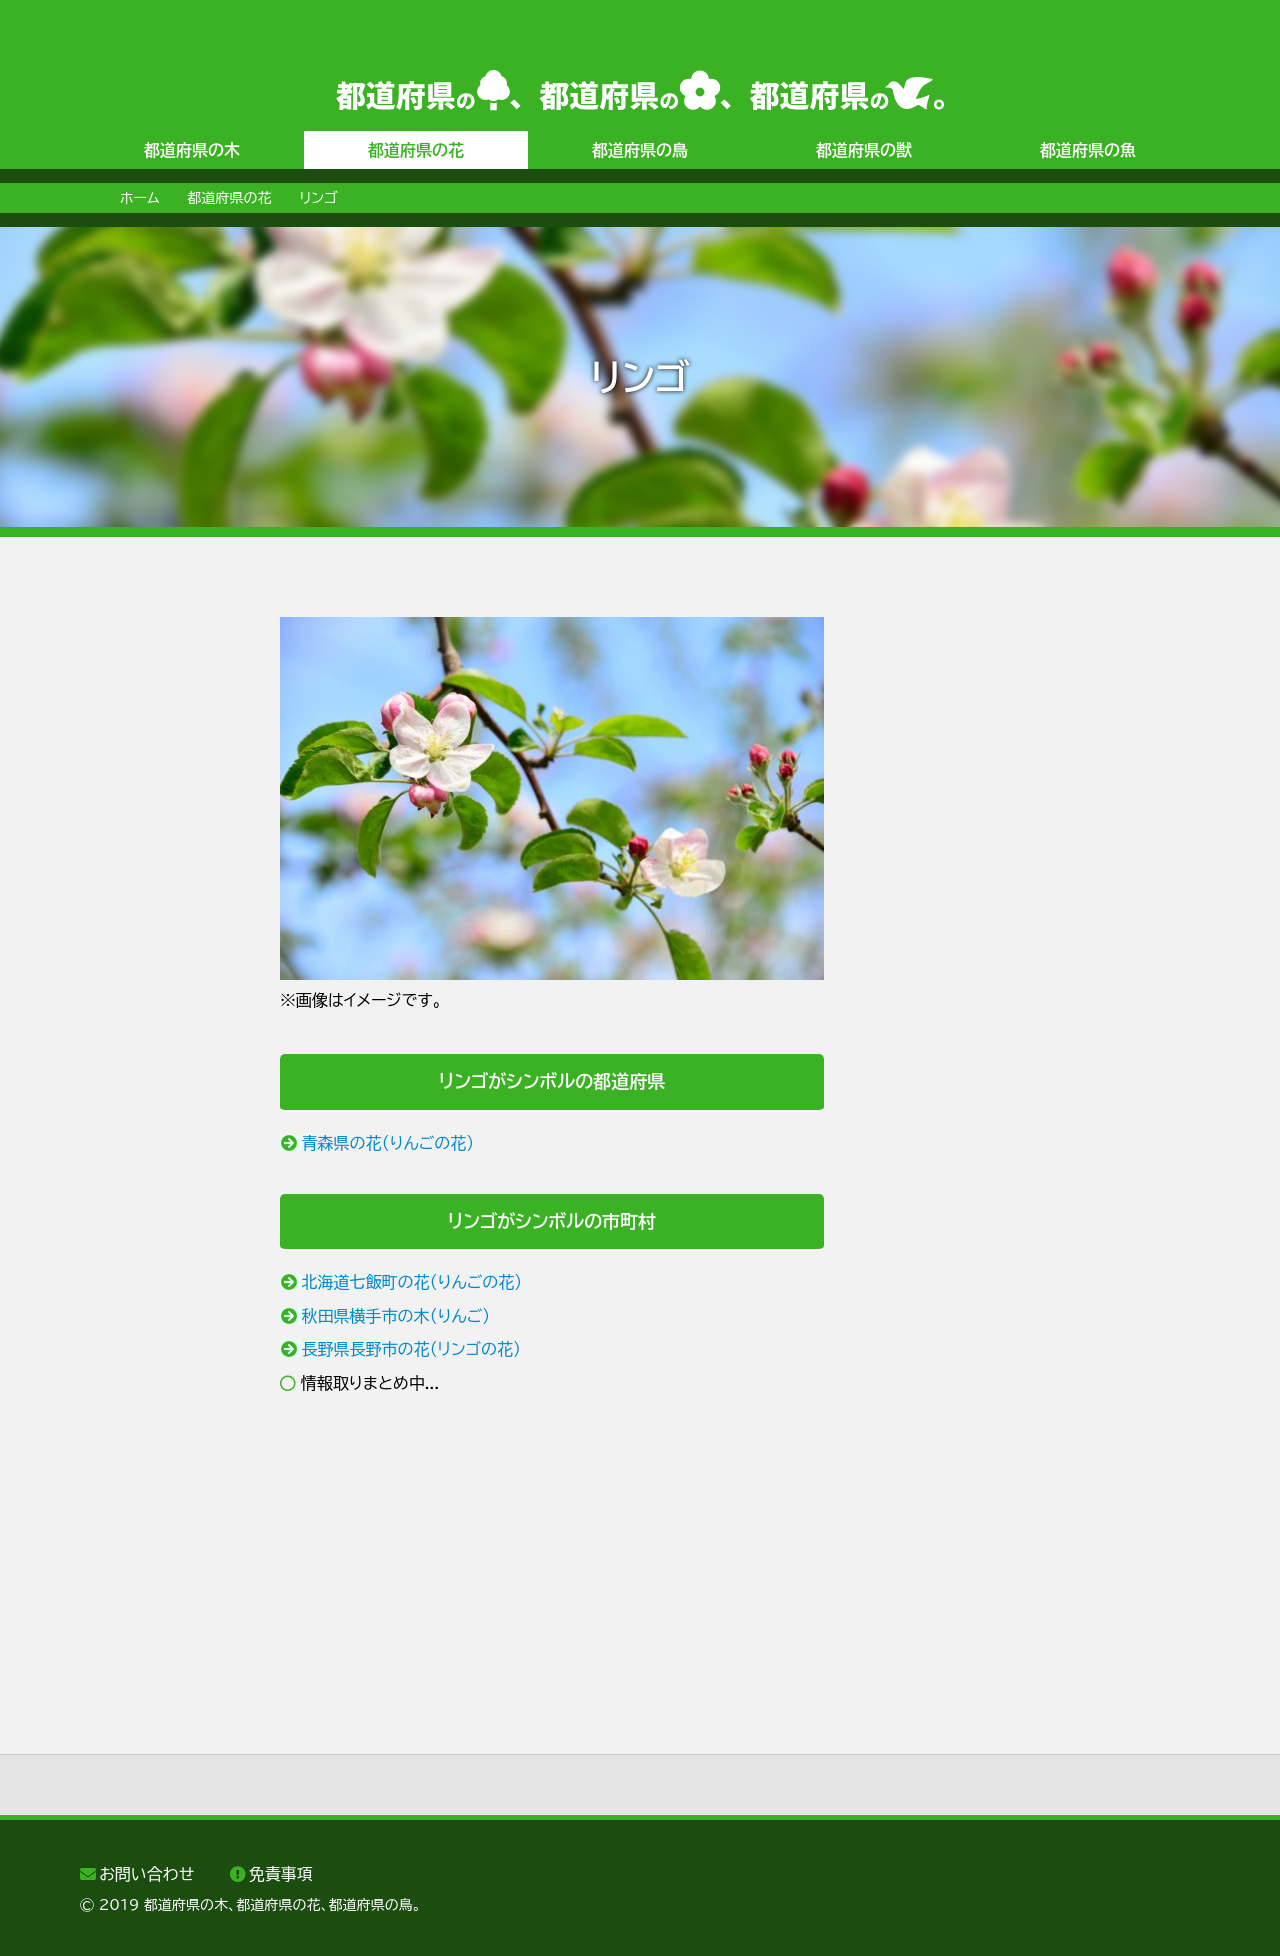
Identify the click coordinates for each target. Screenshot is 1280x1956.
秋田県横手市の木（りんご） (396, 1316)
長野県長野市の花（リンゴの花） (411, 1349)
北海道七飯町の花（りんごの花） (412, 1282)
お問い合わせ (146, 1874)
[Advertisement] (160, 917)
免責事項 (281, 1874)
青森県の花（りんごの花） (388, 1143)
